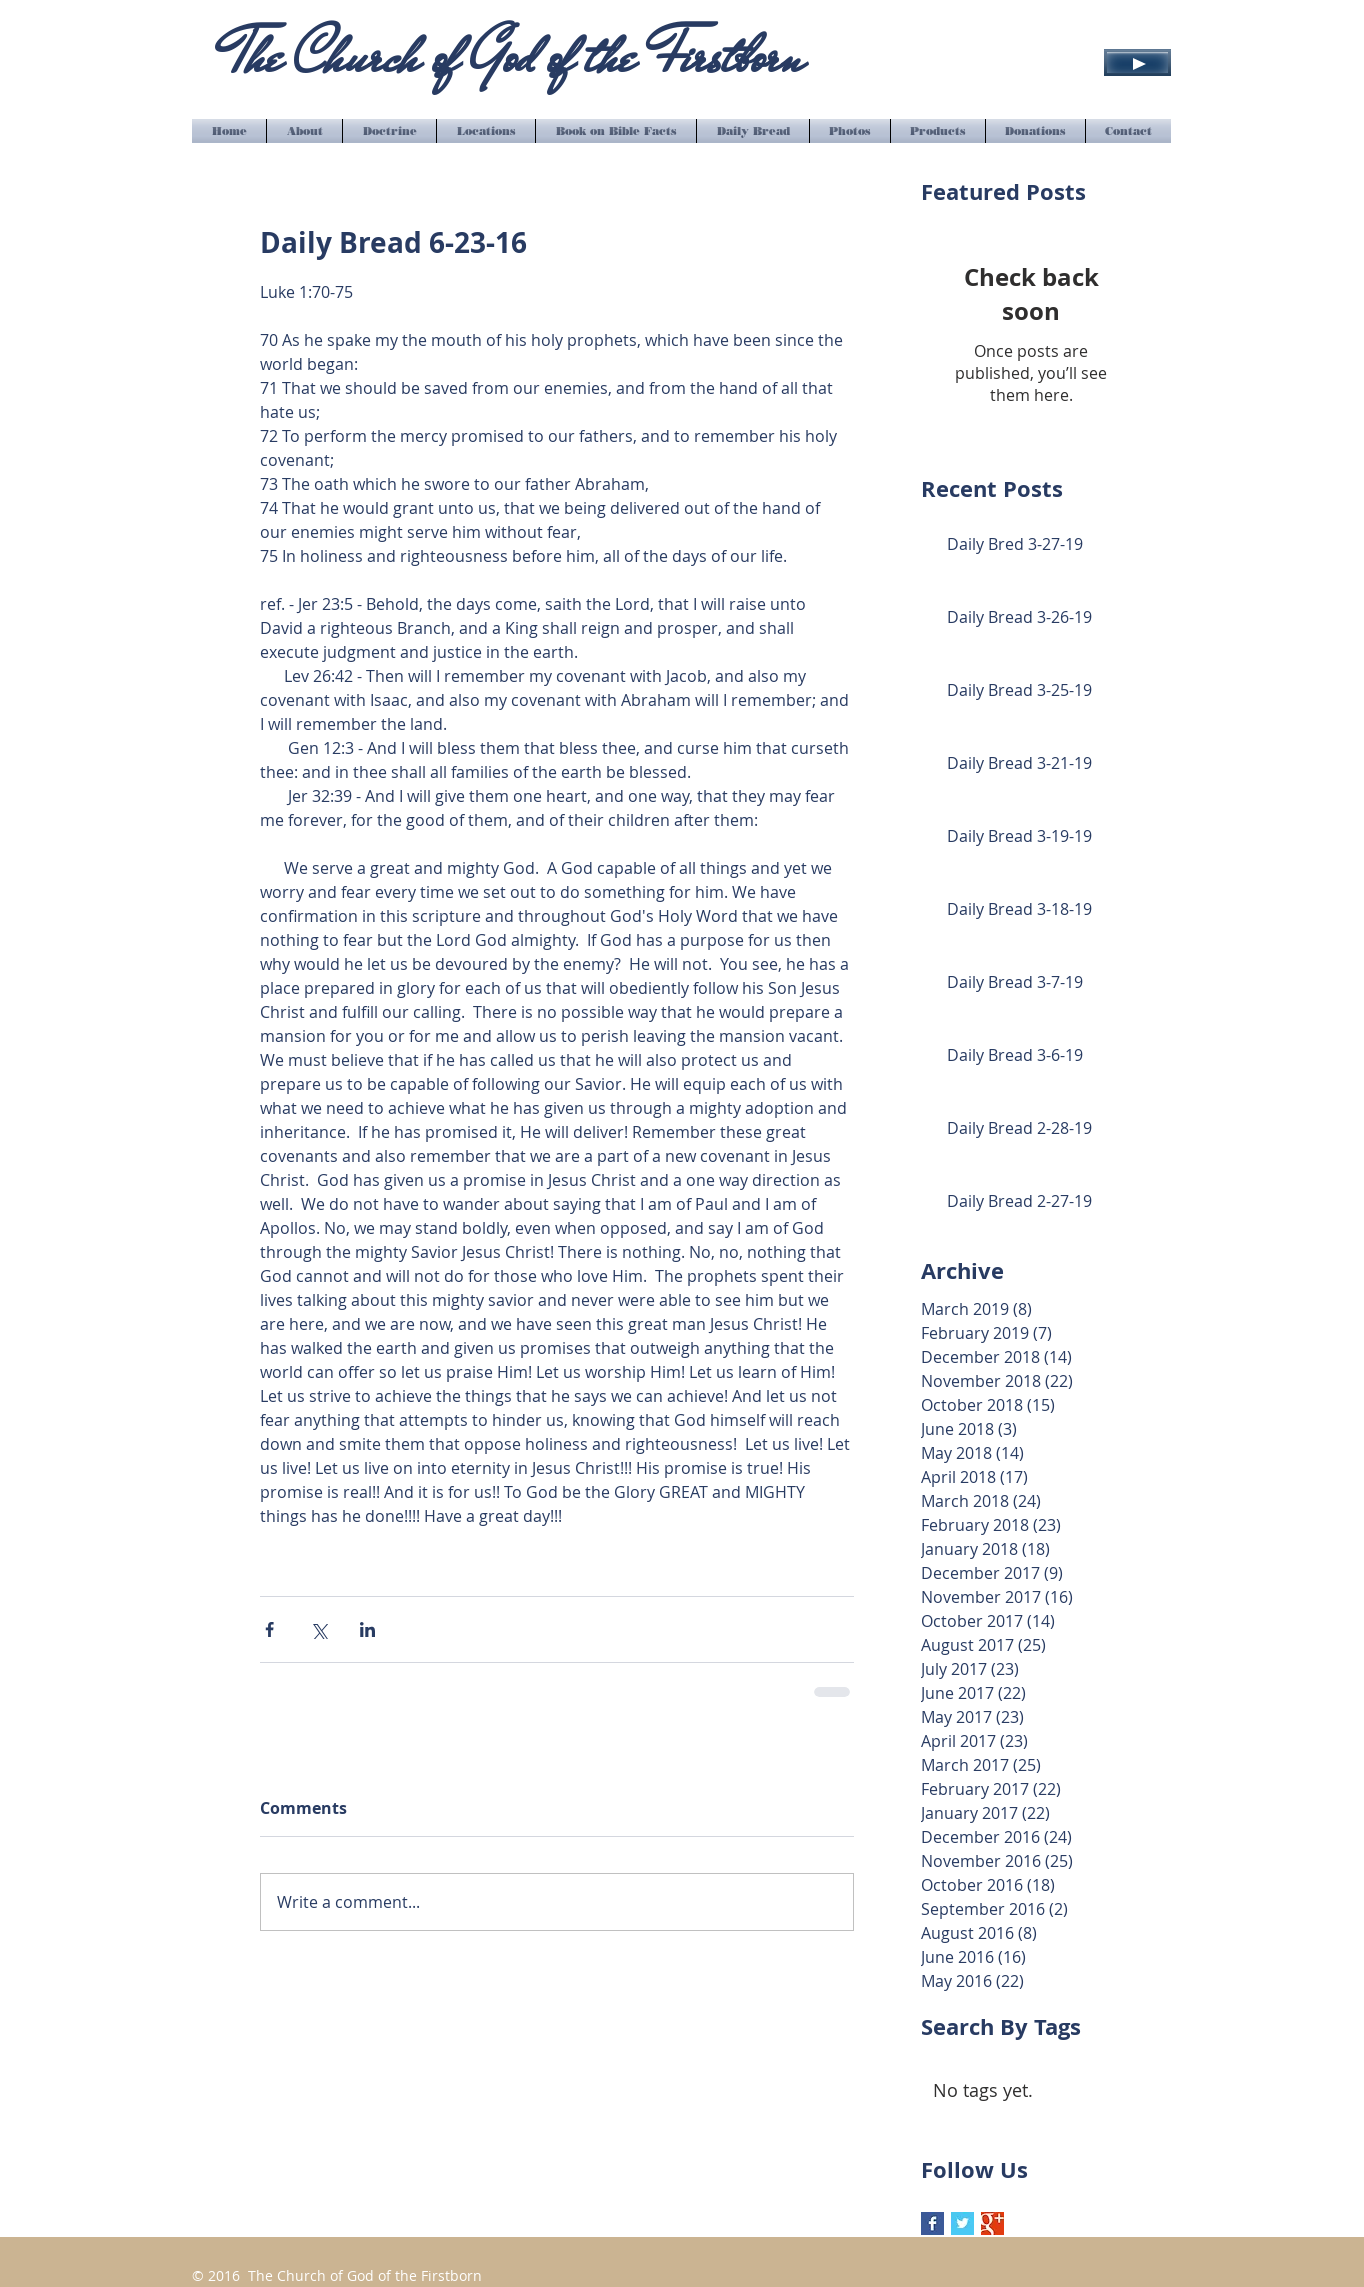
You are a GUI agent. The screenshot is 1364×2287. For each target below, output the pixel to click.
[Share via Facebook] (269, 1629)
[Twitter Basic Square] (962, 2223)
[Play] (1137, 62)
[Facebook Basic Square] (932, 2223)
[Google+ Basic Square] (992, 2223)
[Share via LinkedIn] (367, 1629)
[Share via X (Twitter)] (318, 1629)
